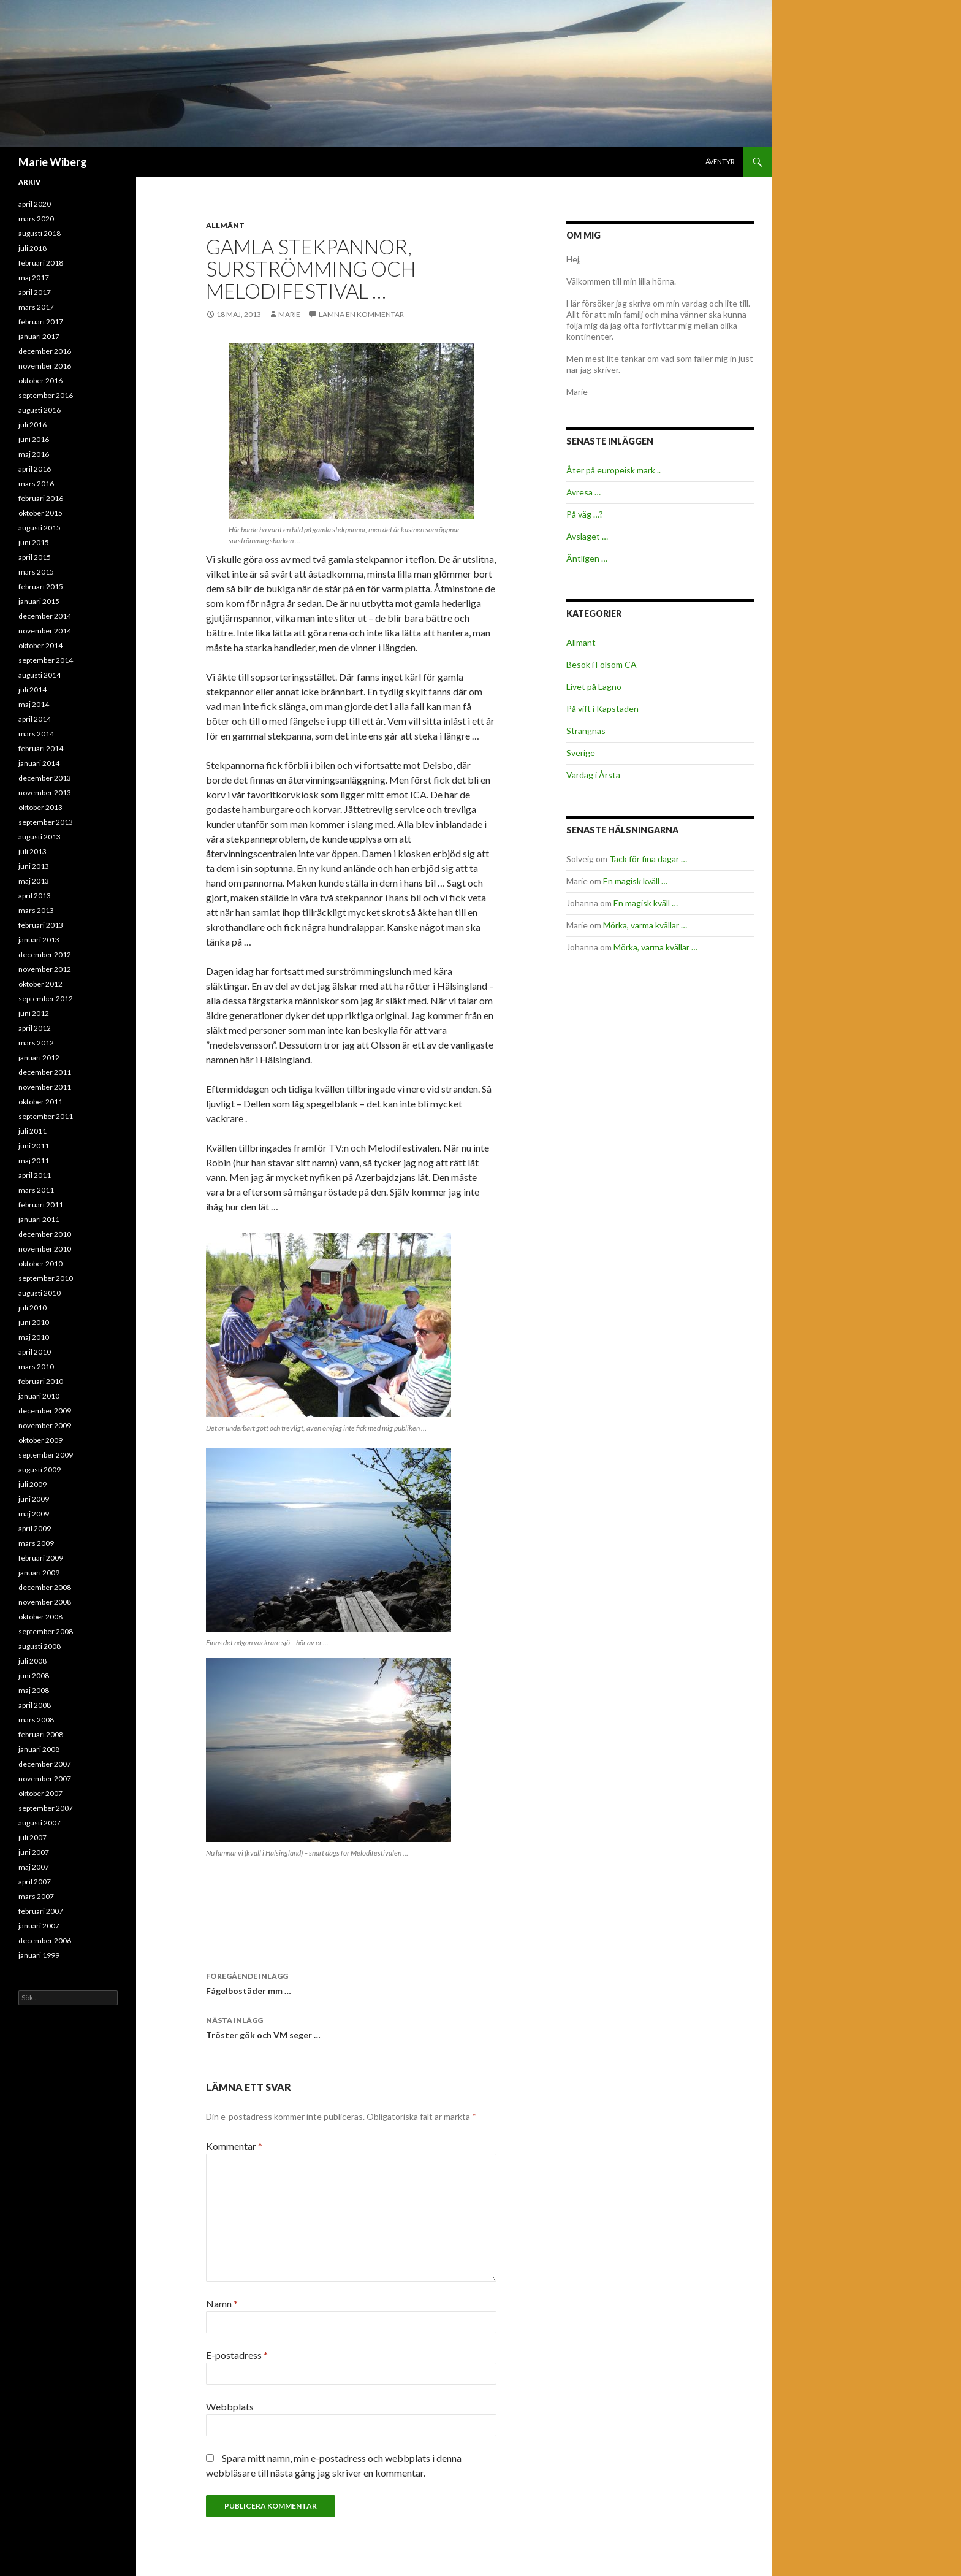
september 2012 (45, 998)
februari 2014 (40, 748)
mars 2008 (36, 1719)
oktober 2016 (40, 380)
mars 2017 (36, 306)
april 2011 (34, 1175)
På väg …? (584, 514)
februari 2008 (40, 1734)
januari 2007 (38, 1925)
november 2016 (44, 365)
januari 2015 (38, 601)
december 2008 (44, 1587)
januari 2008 (38, 1749)
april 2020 (34, 203)
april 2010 (34, 1351)
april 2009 (34, 1528)
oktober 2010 (40, 1263)
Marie (289, 314)
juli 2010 (32, 1307)
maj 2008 (33, 1690)
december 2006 (44, 1940)
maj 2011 (33, 1160)
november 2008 (44, 1602)
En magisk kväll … (635, 881)
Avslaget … (587, 536)
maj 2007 (33, 1866)
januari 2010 (38, 1396)
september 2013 (45, 822)
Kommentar (234, 2146)
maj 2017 (33, 277)
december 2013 (44, 777)
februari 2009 (40, 1557)
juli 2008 (32, 1660)
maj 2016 (33, 454)
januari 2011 (38, 1219)
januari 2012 (38, 1057)
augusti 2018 (39, 233)
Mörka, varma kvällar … (645, 925)
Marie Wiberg (52, 162)
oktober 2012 (40, 983)
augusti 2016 (39, 410)
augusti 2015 (39, 527)
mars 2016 (36, 483)
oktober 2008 (40, 1616)
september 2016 (45, 395)
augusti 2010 (39, 1293)
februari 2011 (40, 1204)
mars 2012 (36, 1042)
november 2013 (44, 792)
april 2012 (34, 1028)
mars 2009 (36, 1543)
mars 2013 (36, 910)
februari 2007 (40, 1911)
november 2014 (44, 630)
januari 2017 (38, 336)
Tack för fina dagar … (648, 859)
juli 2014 (32, 689)
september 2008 (45, 1631)
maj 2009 (33, 1513)
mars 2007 (36, 1896)
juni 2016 (33, 439)
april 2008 (34, 1705)
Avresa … (583, 492)
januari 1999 (38, 1955)
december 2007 (44, 1763)
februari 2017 (40, 321)
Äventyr (720, 162)
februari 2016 (40, 498)
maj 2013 (33, 880)
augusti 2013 (39, 836)
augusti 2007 (39, 1822)
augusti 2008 (39, 1646)
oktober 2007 (40, 1793)
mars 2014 (36, 733)
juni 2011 (33, 1145)
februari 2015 (40, 586)
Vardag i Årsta (593, 775)
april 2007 (34, 1881)
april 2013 (34, 895)
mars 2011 (36, 1189)
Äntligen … (586, 558)
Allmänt (225, 225)
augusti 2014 (39, 674)
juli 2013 (32, 851)
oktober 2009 (40, 1440)
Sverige (580, 752)
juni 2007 (33, 1852)
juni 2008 (33, 1675)
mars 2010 (36, 1366)
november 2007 (44, 1778)
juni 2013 (33, 866)
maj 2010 (33, 1337)
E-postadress (237, 2355)
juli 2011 (32, 1131)
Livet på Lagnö (593, 686)
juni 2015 (33, 542)
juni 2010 (33, 1322)
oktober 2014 (40, 645)
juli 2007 (32, 1837)
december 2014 (44, 616)
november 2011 (44, 1086)
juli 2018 (32, 248)
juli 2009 (32, 1484)
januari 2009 (38, 1572)
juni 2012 (33, 1013)
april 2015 (34, 557)
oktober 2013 (40, 807)
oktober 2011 (40, 1101)
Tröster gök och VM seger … (351, 2026)
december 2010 (44, 1234)
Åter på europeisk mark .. (613, 470)
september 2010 (45, 1278)
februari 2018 (40, 262)
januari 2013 (38, 939)
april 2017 (34, 292)
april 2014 (34, 719)
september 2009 (45, 1454)
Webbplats (230, 2406)
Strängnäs (586, 730)
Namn (222, 2303)
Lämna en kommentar (361, 314)
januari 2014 (38, 763)
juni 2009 (33, 1499)
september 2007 (45, 1808)
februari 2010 (40, 1381)
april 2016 (34, 468)
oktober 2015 (40, 513)
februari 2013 (40, 925)
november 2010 (44, 1248)
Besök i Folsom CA (601, 664)
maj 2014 (33, 704)
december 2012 (44, 954)
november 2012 (44, 969)
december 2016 (44, 351)
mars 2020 (36, 218)
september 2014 (45, 660)
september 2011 (45, 1116)
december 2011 (44, 1072)
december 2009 (44, 1410)
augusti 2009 (39, 1469)
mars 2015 (36, 571)
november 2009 (44, 1425)
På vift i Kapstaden (602, 708)
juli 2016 (32, 424)
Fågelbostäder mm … (351, 1982)
